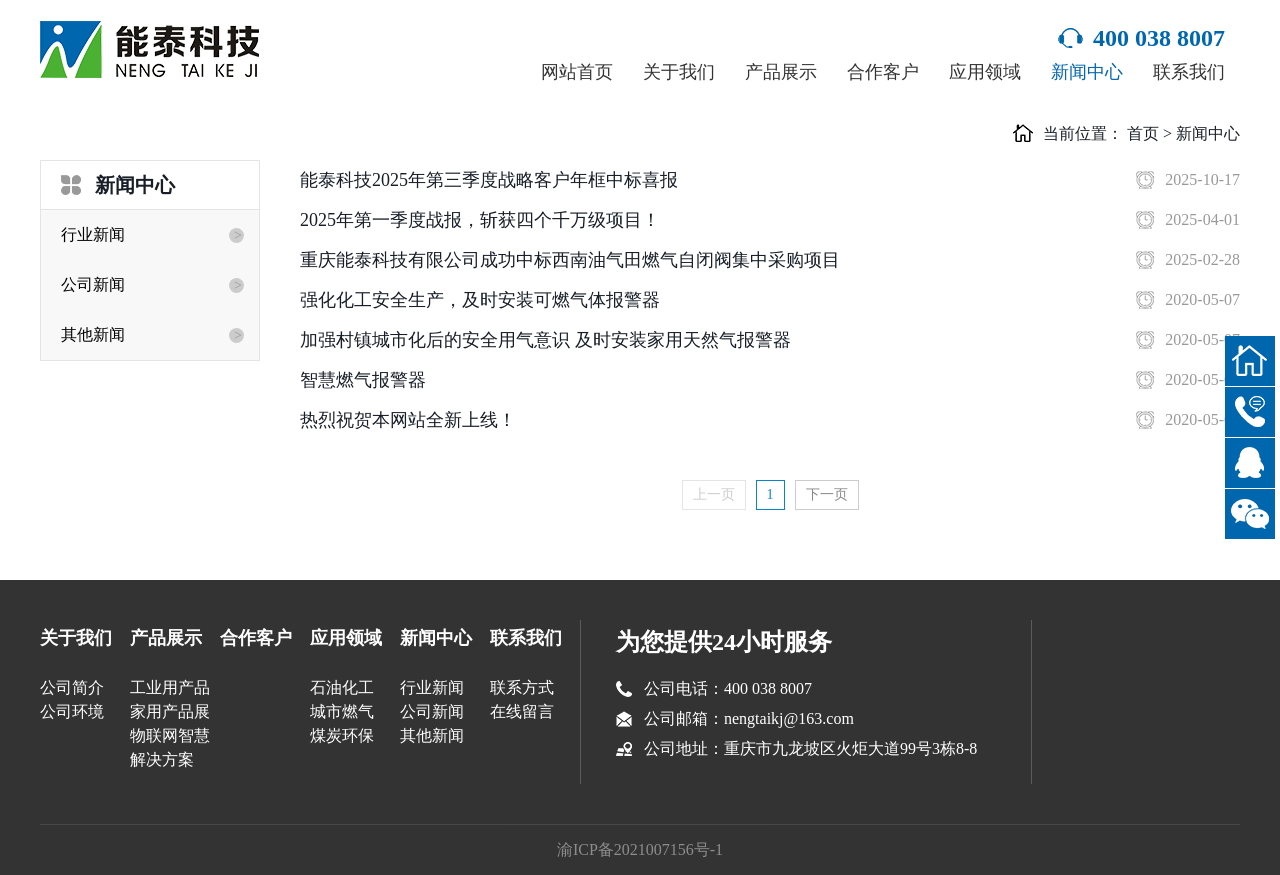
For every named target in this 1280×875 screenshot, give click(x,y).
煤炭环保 (342, 735)
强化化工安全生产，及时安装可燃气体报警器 (480, 300)
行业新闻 (93, 234)
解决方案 (162, 759)
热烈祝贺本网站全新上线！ (408, 420)
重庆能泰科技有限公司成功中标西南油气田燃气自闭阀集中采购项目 (570, 260)
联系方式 (522, 687)
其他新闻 (93, 334)
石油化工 (342, 687)
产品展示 (781, 72)
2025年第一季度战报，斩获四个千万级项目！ (480, 220)
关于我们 (679, 72)
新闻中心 (1087, 72)
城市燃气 (342, 711)
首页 (1143, 133)
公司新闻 (93, 284)
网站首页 (577, 72)
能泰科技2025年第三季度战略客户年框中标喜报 (489, 180)
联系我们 (1189, 72)
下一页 (827, 494)
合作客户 (883, 72)
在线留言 (522, 711)
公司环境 (72, 711)
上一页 (714, 494)
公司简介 (72, 687)
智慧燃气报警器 (363, 380)
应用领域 (985, 72)
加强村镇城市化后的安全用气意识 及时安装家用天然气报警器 (545, 340)
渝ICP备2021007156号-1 (640, 849)
